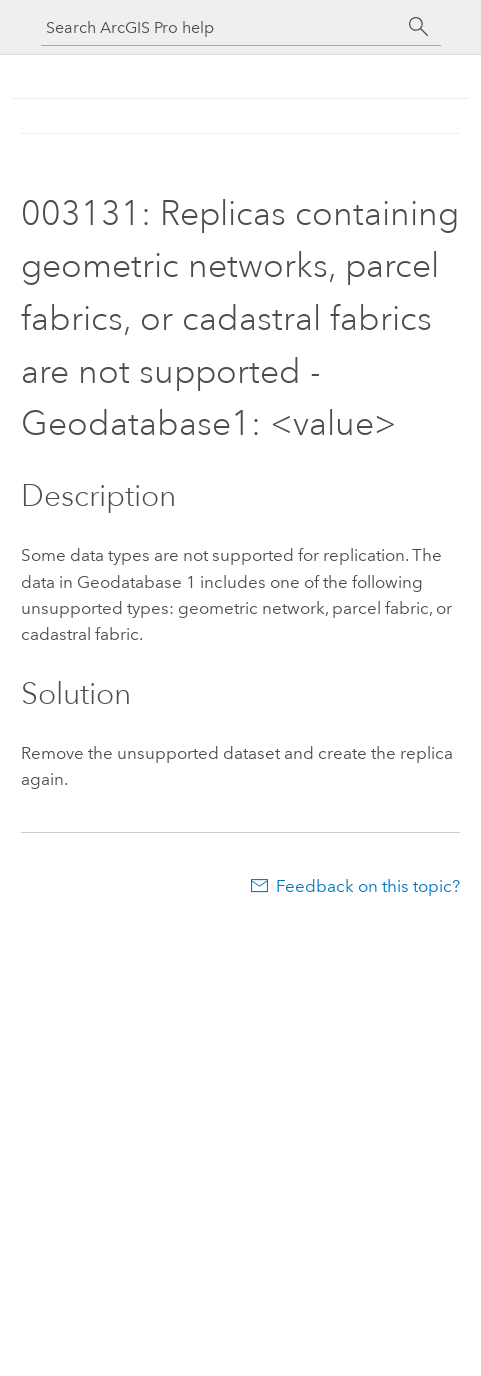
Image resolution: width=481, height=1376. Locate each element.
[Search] (419, 27)
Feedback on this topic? (368, 886)
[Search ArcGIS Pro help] (221, 27)
